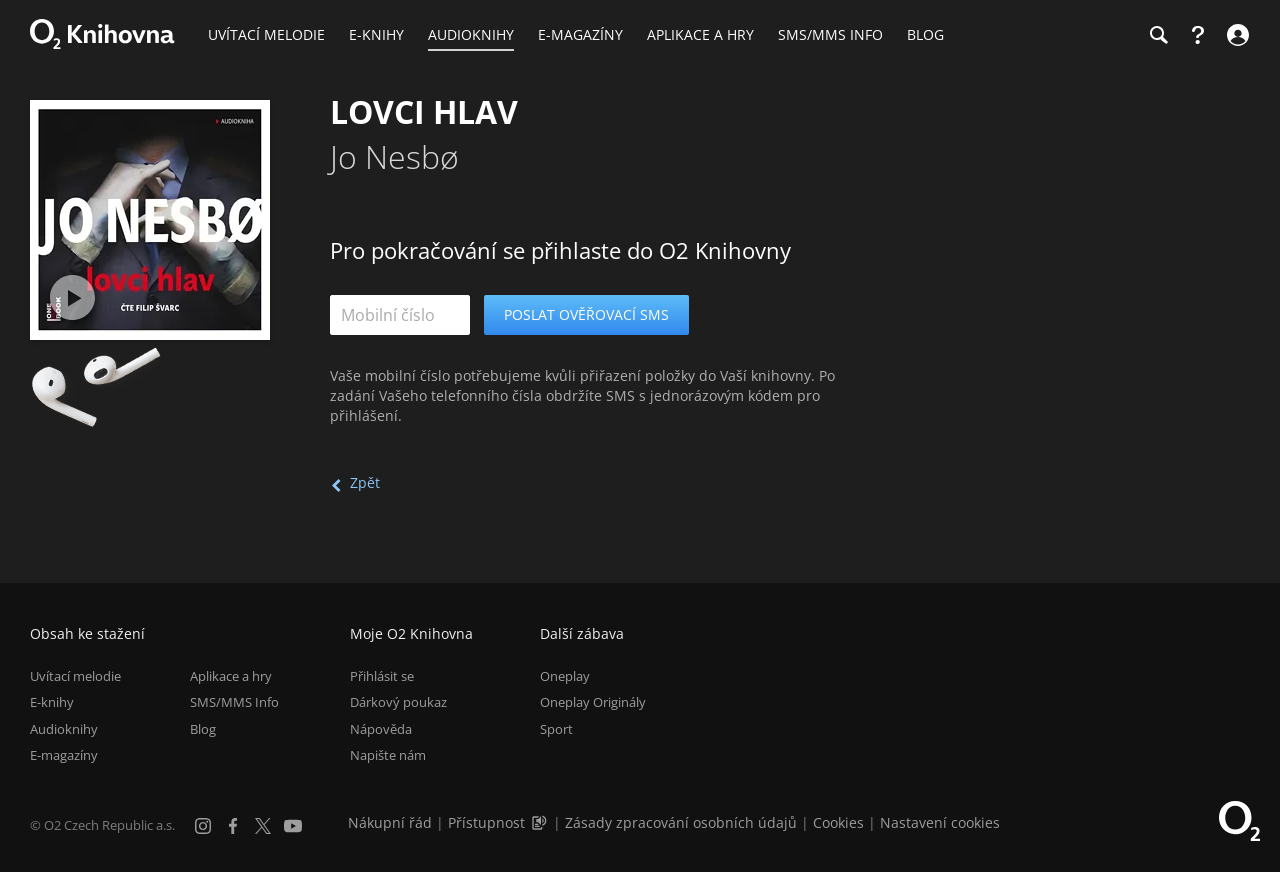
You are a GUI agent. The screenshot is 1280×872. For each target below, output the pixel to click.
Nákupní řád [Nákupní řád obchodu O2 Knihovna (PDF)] (390, 822)
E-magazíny (64, 755)
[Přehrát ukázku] (72, 297)
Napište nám (388, 755)
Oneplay (565, 676)
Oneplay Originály (593, 702)
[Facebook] (233, 826)
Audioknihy (64, 729)
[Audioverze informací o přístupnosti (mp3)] (541, 822)
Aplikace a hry (231, 676)
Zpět (365, 482)
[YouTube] (293, 826)
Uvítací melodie (75, 676)
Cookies (838, 822)
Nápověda (381, 729)
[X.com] (263, 826)
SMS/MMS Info (234, 702)
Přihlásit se (382, 676)
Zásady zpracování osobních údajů (681, 822)
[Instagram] (203, 826)
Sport (556, 729)
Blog (203, 729)
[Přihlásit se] (1235, 35)
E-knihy (52, 702)
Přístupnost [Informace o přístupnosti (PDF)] (486, 822)
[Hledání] (1158, 35)
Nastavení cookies (940, 822)
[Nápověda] (1198, 35)
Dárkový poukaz (398, 702)
